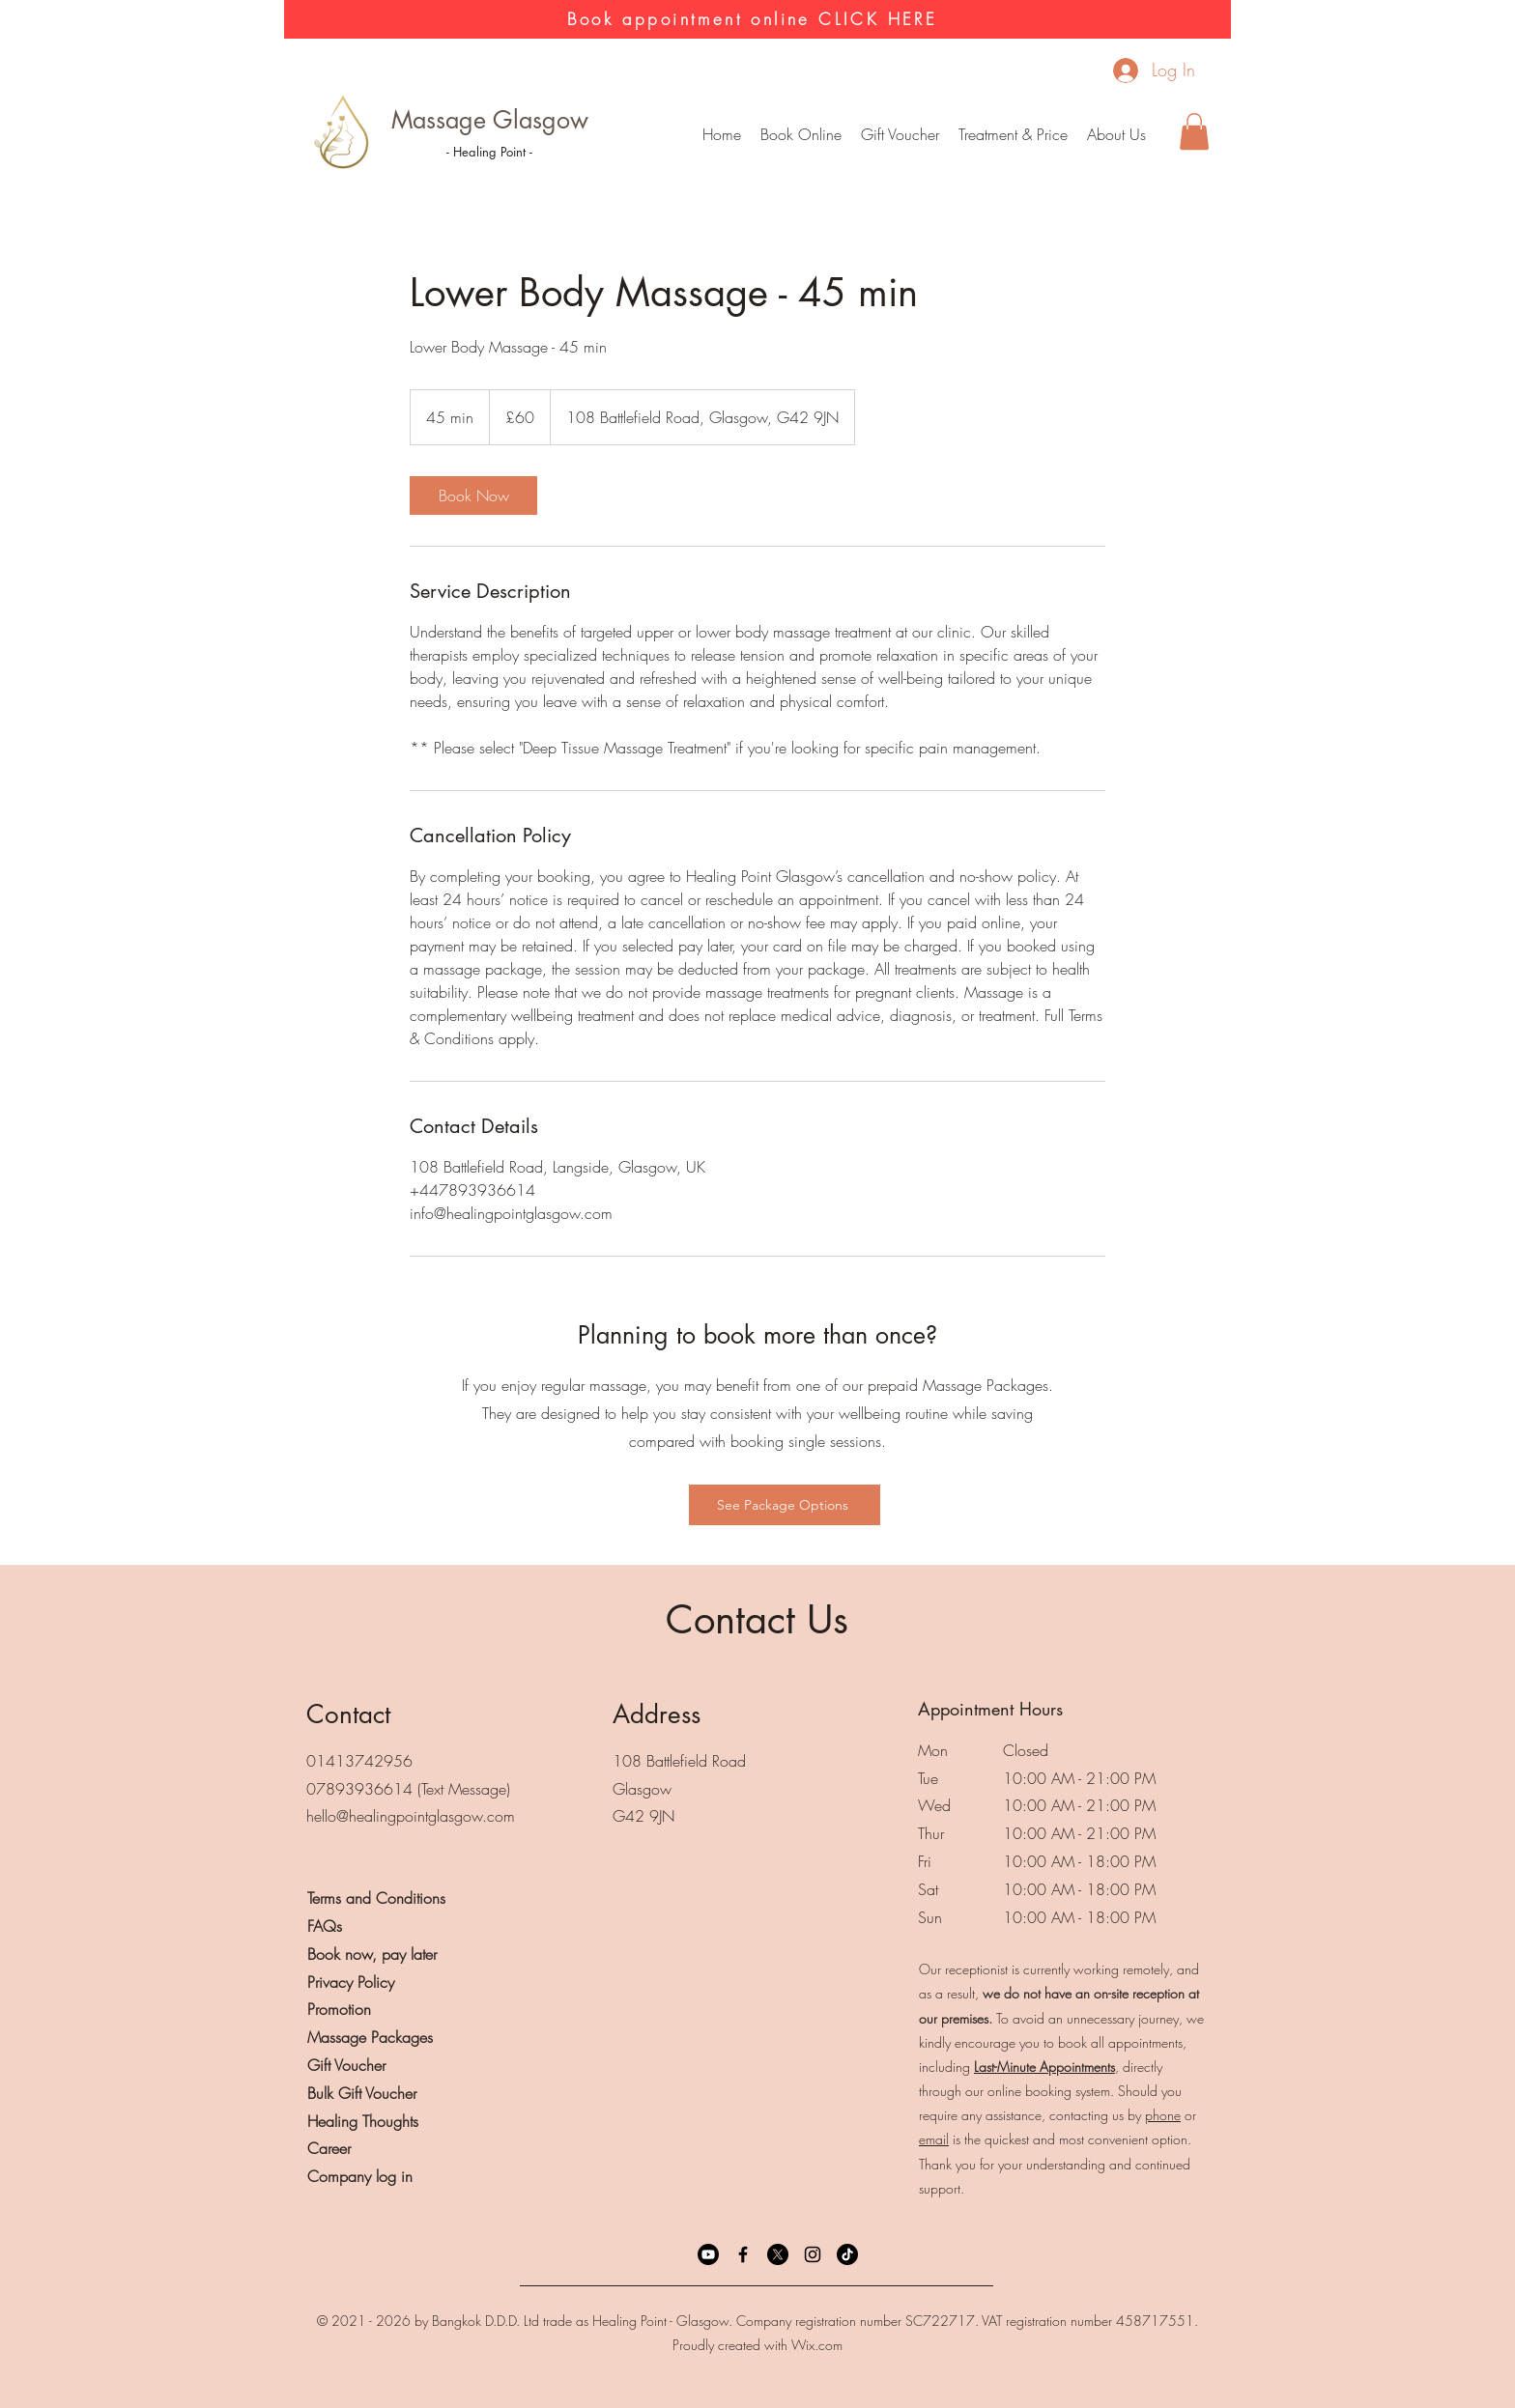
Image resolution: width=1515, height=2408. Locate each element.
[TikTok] (847, 2254)
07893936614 (359, 1788)
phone (1163, 2115)
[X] (777, 2254)
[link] (473, 495)
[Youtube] (708, 2254)
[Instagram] (812, 2254)
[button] (1013, 134)
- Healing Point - (489, 151)
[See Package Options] (784, 1505)
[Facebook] (743, 2254)
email (934, 2139)
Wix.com (817, 2345)
